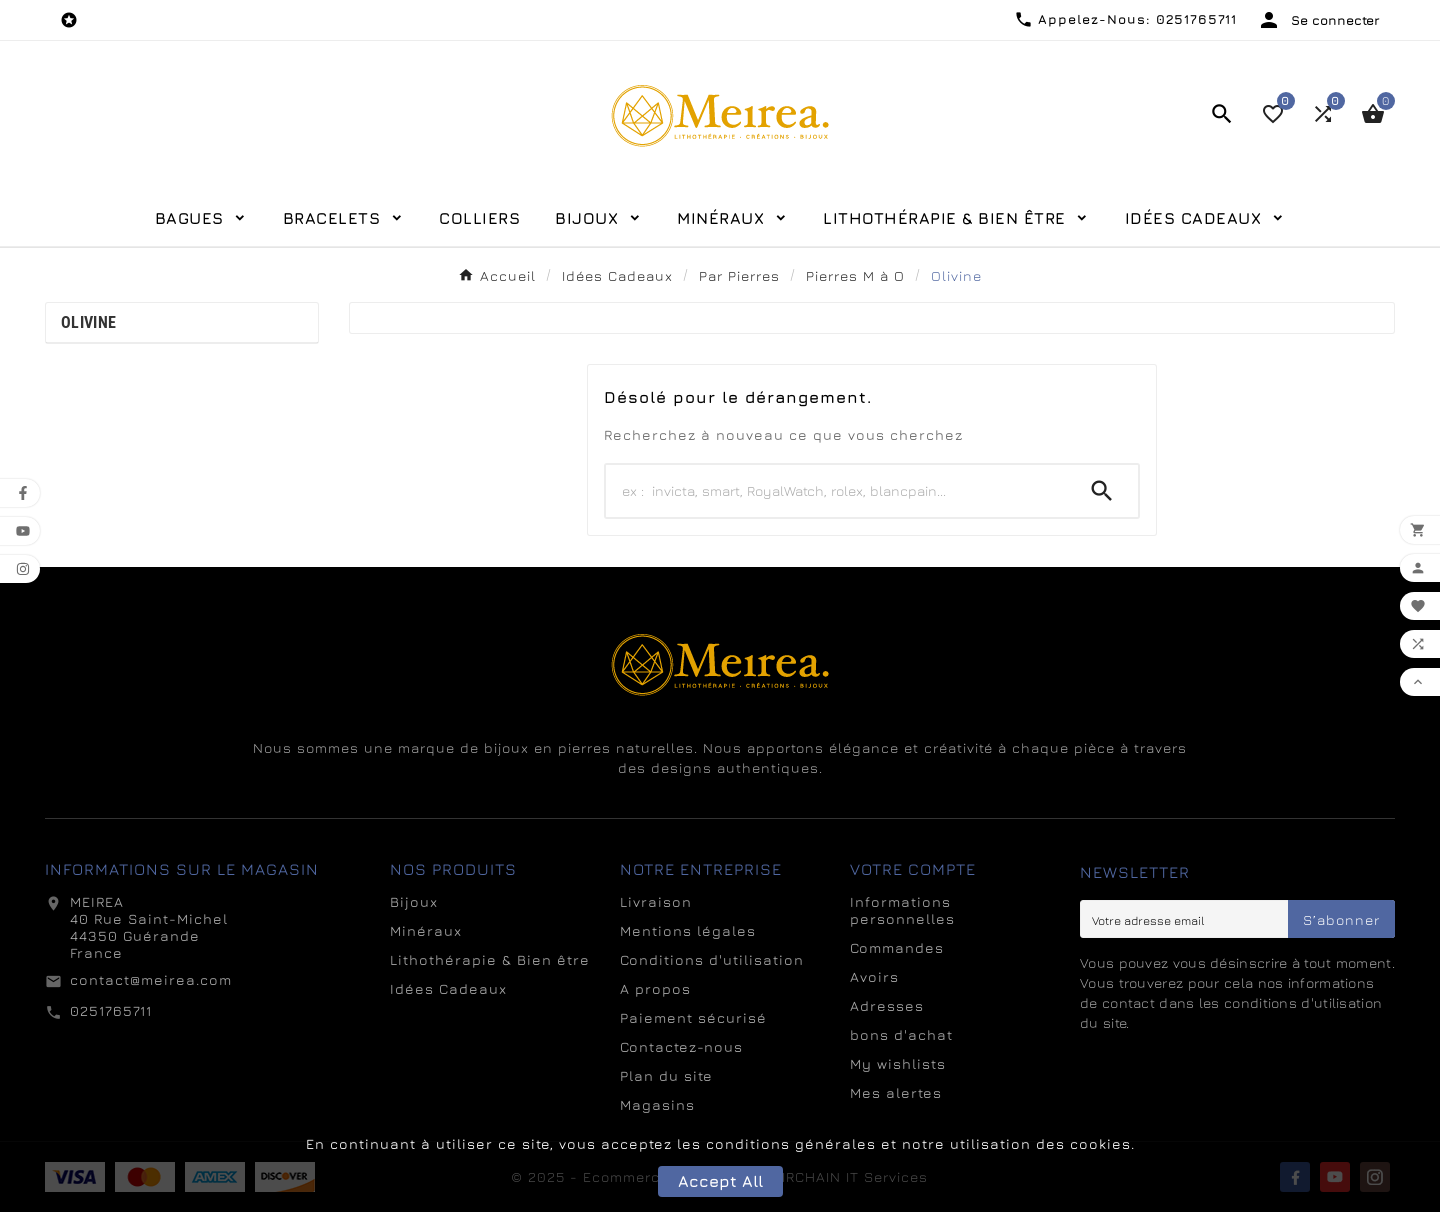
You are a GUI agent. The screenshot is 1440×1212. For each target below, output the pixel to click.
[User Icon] (1318, 20)
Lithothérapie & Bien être (490, 959)
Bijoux (414, 901)
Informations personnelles (902, 910)
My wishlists (898, 1063)
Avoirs (874, 976)
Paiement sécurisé (693, 1017)
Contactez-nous (681, 1046)
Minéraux (426, 930)
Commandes (897, 947)
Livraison (656, 901)
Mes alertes (896, 1092)
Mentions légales (688, 930)
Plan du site (666, 1075)
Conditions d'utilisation (712, 959)
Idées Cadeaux (448, 988)
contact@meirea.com (151, 979)
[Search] (836, 491)
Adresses (887, 1005)
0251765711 (111, 1010)
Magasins (657, 1104)
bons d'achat (901, 1034)
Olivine (88, 322)
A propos (655, 988)
